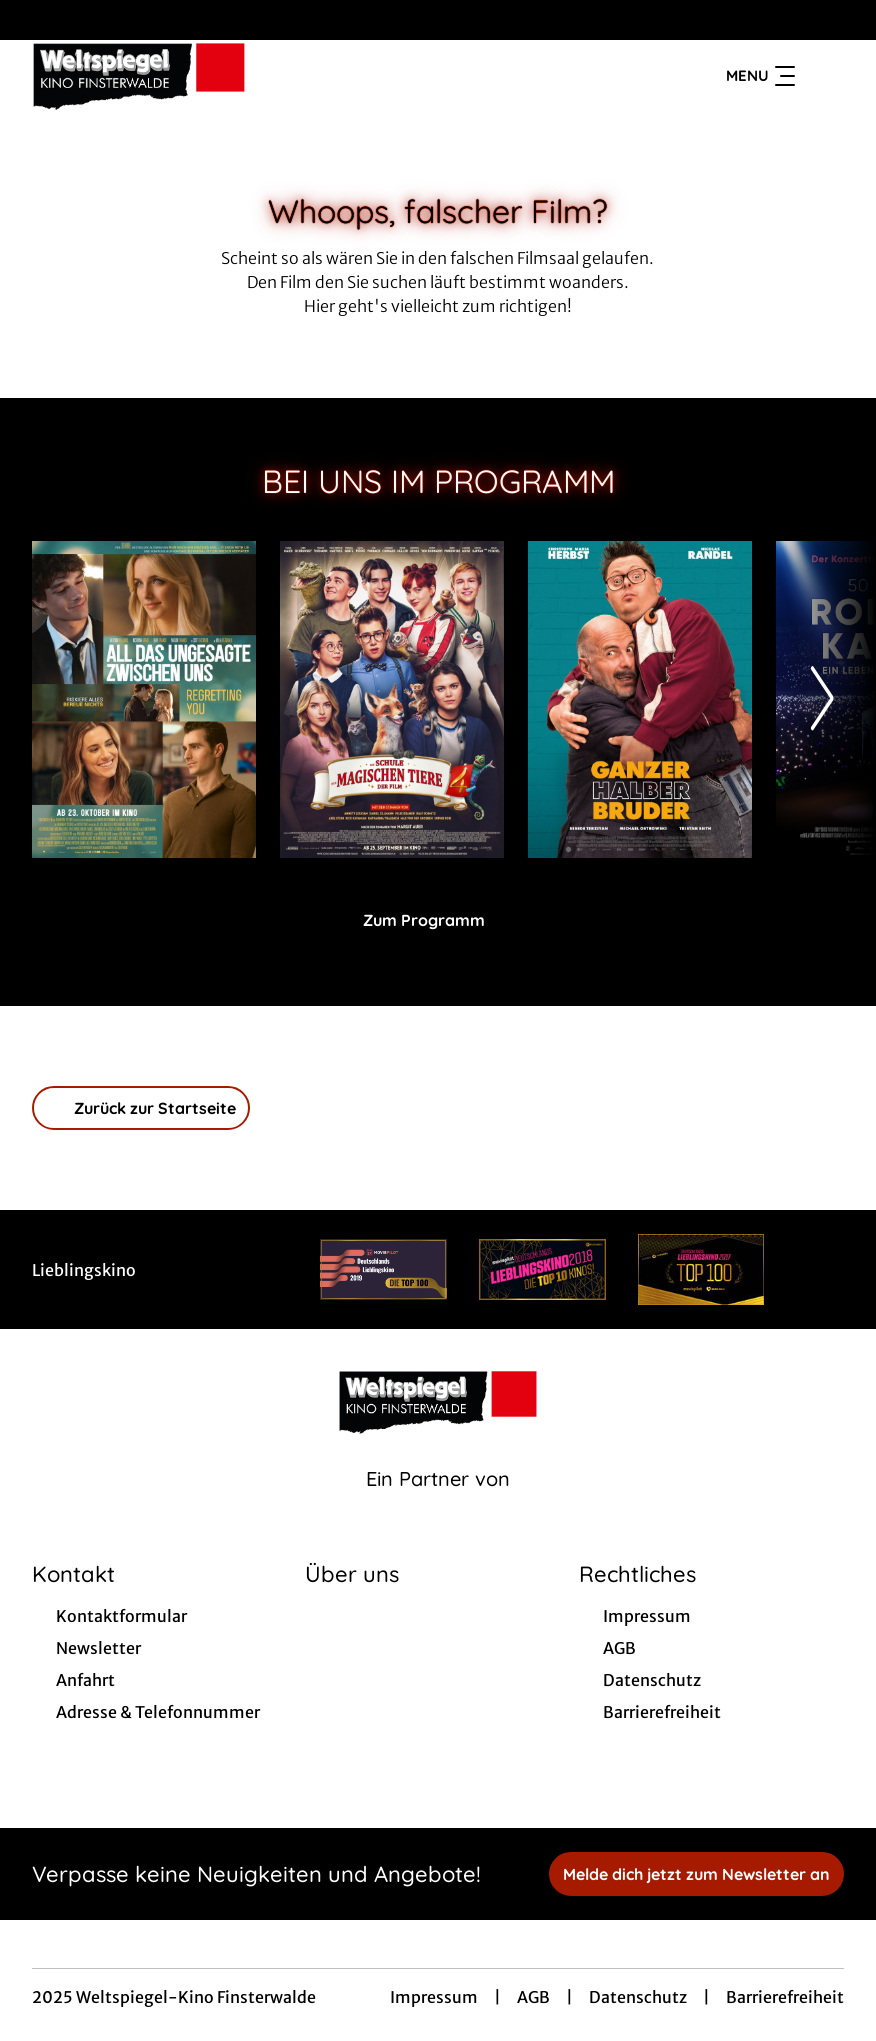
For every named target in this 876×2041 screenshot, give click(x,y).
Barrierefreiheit (785, 1997)
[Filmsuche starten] (824, 76)
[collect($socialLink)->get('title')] (36, 20)
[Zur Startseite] (172, 76)
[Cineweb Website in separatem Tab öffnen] (438, 1504)
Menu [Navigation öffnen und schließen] (760, 76)
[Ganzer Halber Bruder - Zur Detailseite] (640, 699)
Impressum (434, 1997)
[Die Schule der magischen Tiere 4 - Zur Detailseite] (392, 699)
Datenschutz (638, 1997)
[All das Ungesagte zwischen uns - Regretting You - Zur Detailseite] (144, 699)
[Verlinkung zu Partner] (383, 1269)
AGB (533, 1997)
